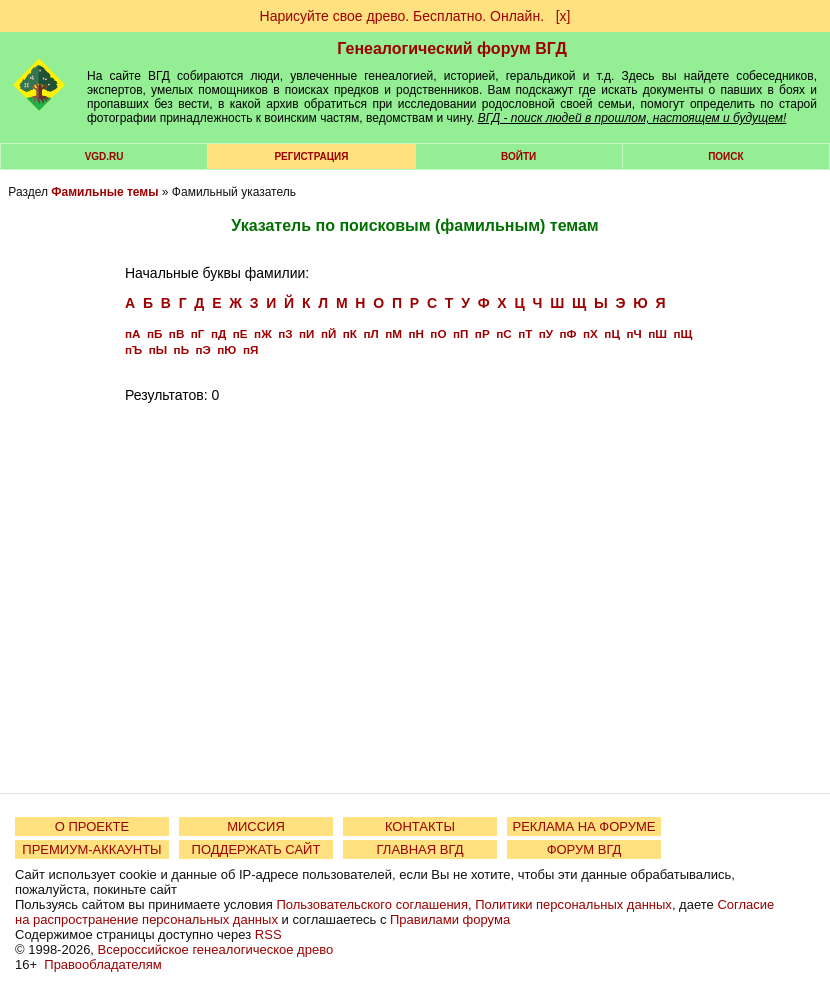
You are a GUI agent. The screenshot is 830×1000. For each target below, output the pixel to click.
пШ (657, 333)
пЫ (158, 349)
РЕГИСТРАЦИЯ (311, 156)
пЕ (240, 333)
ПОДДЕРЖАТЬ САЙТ (256, 849)
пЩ (682, 333)
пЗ (285, 333)
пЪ (133, 349)
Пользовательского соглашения (372, 904)
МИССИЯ (256, 826)
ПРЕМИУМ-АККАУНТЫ (91, 849)
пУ (546, 333)
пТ (525, 333)
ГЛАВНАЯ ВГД (420, 849)
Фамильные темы (104, 192)
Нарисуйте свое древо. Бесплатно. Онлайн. (402, 16)
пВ (176, 333)
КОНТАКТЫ (420, 826)
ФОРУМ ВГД (584, 849)
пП (460, 333)
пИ (306, 333)
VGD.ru (104, 156)
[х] (563, 16)
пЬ (181, 349)
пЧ (633, 333)
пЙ (328, 333)
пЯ (250, 349)
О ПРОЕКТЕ (92, 826)
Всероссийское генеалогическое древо (216, 949)
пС (503, 333)
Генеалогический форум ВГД (452, 48)
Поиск (725, 156)
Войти (518, 156)
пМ (393, 333)
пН (415, 333)
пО (438, 333)
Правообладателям (102, 964)
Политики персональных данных (573, 904)
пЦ (612, 333)
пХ (590, 333)
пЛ (370, 333)
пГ (198, 333)
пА (132, 333)
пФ (568, 333)
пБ (154, 333)
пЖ (263, 333)
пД (218, 333)
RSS (268, 934)
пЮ (226, 349)
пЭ (203, 349)
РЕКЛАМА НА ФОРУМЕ (583, 826)
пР (482, 333)
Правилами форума (450, 919)
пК (350, 333)
